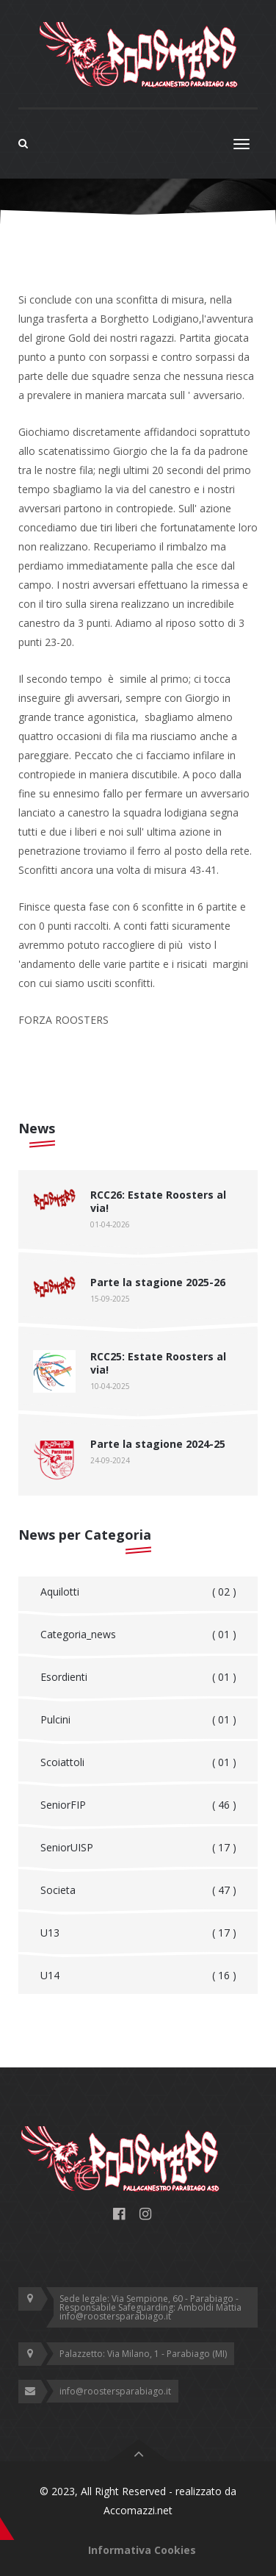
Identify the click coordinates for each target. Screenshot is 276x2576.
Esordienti (138, 1677)
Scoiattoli (138, 1762)
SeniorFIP (138, 1805)
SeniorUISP (138, 1847)
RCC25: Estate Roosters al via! (158, 1363)
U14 (138, 1975)
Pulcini (138, 1719)
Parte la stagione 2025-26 (157, 1282)
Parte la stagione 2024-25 (157, 1444)
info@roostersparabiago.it (115, 2391)
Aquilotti (138, 1592)
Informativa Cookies (142, 2550)
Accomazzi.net (138, 2510)
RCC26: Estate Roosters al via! (158, 1201)
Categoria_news (138, 1634)
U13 (138, 1933)
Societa (138, 1890)
